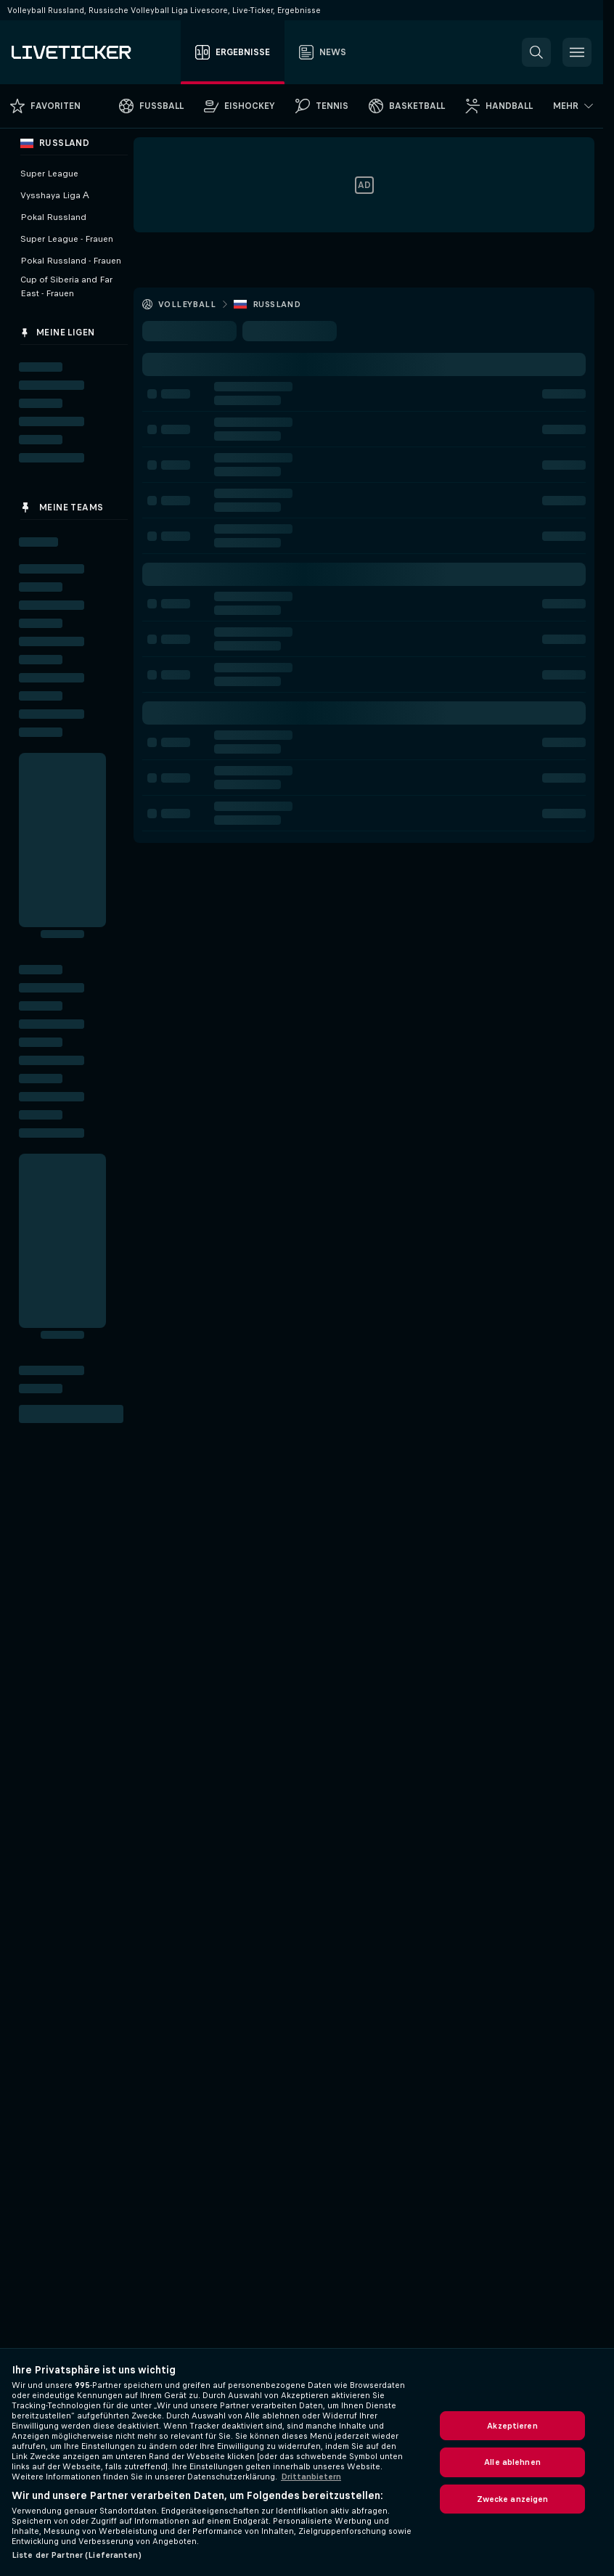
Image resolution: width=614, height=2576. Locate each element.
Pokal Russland (53, 217)
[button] (536, 52)
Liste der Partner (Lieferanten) (77, 2555)
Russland (276, 304)
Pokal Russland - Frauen (70, 260)
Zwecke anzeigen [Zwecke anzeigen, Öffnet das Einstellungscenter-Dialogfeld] (513, 2499)
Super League (49, 173)
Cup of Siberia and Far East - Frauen (66, 286)
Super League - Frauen (66, 239)
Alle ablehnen (512, 2462)
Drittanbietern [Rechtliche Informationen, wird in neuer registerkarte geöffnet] (311, 2476)
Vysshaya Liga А (54, 195)
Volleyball (187, 304)
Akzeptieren (512, 2426)
